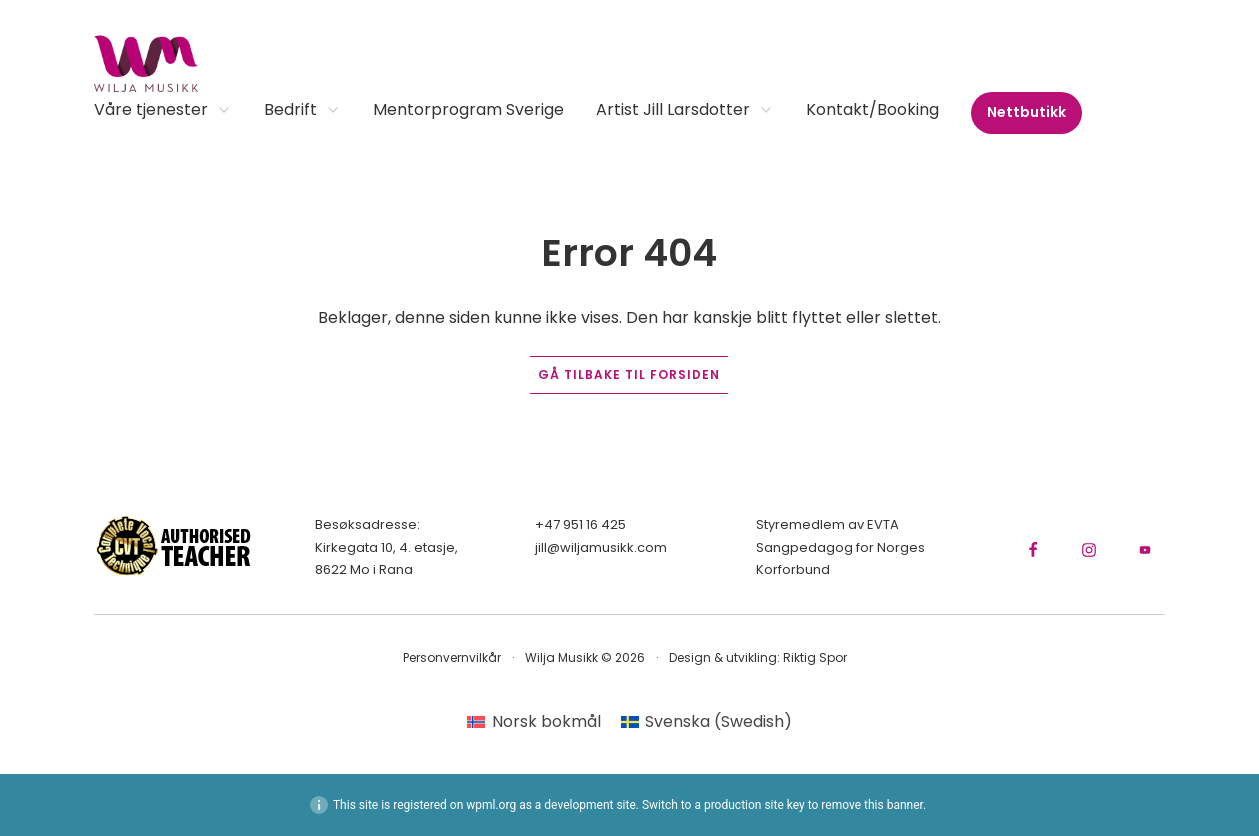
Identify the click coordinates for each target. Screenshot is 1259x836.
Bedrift (302, 111)
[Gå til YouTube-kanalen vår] (1145, 550)
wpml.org (491, 805)
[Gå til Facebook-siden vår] (1033, 550)
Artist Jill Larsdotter (685, 111)
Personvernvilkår (452, 657)
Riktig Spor (815, 657)
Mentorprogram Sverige (468, 111)
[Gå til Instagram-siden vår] (1089, 550)
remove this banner (872, 805)
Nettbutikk (1026, 112)
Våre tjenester (163, 111)
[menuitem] (533, 722)
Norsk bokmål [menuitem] (546, 721)
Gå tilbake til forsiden (629, 374)
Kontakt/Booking (872, 111)
